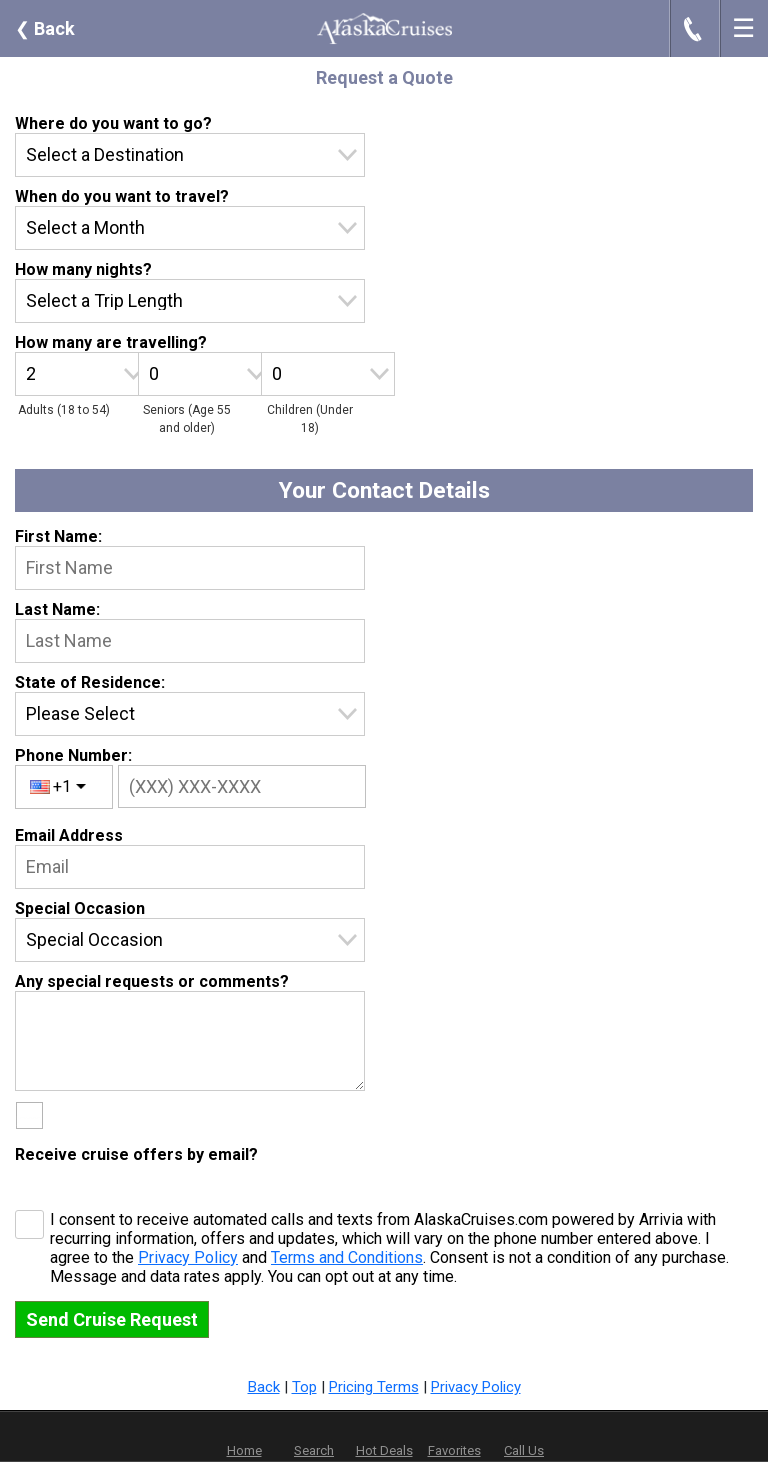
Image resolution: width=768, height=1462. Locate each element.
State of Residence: (90, 682)
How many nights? (83, 269)
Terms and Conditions (347, 1257)
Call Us (524, 1450)
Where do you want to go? (113, 123)
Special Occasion (80, 908)
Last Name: (57, 609)
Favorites (454, 1437)
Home (244, 1450)
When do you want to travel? (122, 196)
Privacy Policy (188, 1257)
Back (45, 28)
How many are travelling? (111, 342)
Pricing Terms (374, 1387)
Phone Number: (73, 755)
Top (304, 1387)
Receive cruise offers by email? (136, 1154)
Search (314, 1450)
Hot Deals (384, 1450)
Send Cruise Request (112, 1319)
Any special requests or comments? (152, 981)
